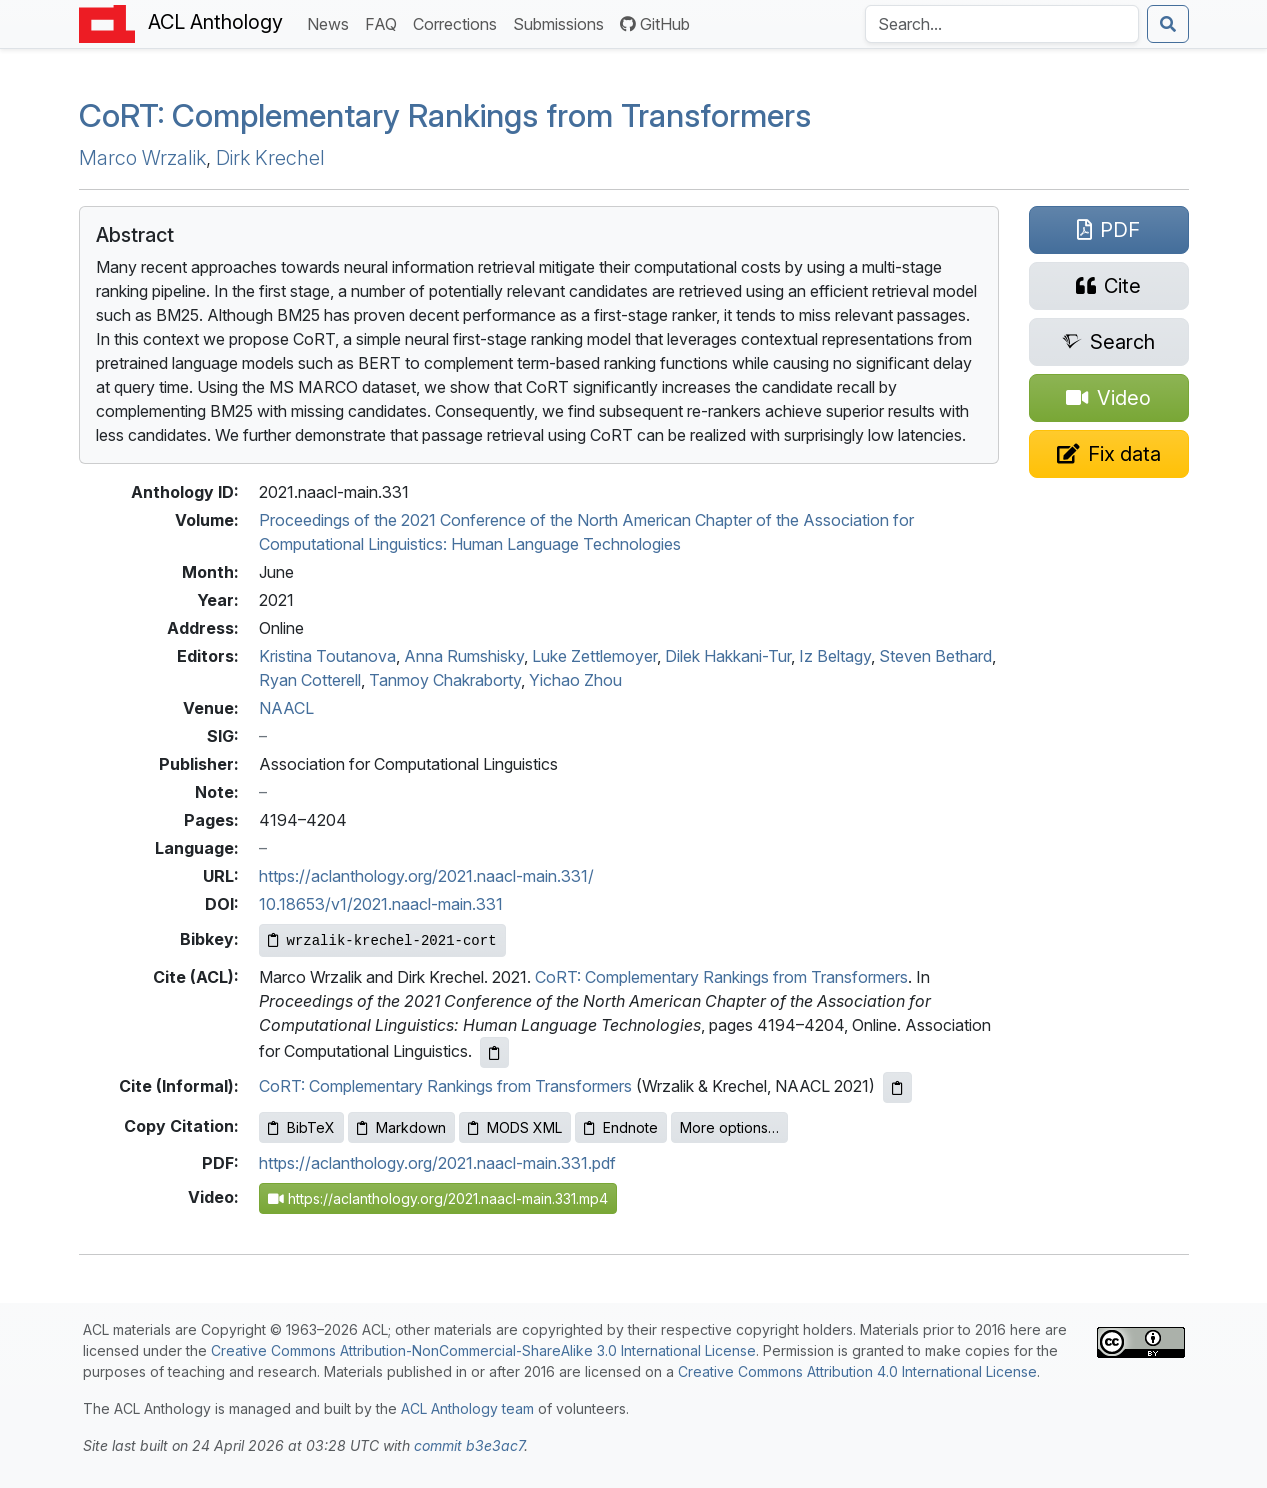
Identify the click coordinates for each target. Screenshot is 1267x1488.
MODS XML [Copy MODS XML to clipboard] (515, 1127)
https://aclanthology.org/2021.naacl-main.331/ (426, 876)
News (332, 22)
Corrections (459, 22)
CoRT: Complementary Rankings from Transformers (721, 977)
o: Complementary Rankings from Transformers (445, 115)
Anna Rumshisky (464, 656)
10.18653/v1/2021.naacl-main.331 (381, 904)
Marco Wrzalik (142, 158)
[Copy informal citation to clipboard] (897, 1087)
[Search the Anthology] (1002, 24)
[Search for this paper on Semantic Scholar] (1109, 342)
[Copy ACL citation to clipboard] (494, 1052)
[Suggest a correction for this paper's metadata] (1109, 454)
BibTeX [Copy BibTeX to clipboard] (301, 1127)
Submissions (562, 22)
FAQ (385, 22)
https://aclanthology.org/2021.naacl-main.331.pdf (437, 1163)
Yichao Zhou (575, 680)
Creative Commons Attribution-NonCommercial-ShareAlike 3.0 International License (483, 1350)
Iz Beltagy (835, 656)
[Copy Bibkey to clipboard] (382, 940)
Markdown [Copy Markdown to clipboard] (401, 1127)
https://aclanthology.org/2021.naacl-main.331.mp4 (438, 1198)
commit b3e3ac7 (469, 1445)
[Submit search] (1168, 24)
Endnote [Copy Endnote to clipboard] (621, 1127)
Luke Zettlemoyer (594, 656)
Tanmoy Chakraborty (445, 680)
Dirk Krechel (270, 158)
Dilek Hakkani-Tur (728, 656)
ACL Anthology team (467, 1408)
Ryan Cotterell (310, 680)
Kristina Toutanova (327, 656)
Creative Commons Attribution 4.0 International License (857, 1371)
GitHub (655, 24)
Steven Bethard (935, 656)
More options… (729, 1127)
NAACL (286, 708)
